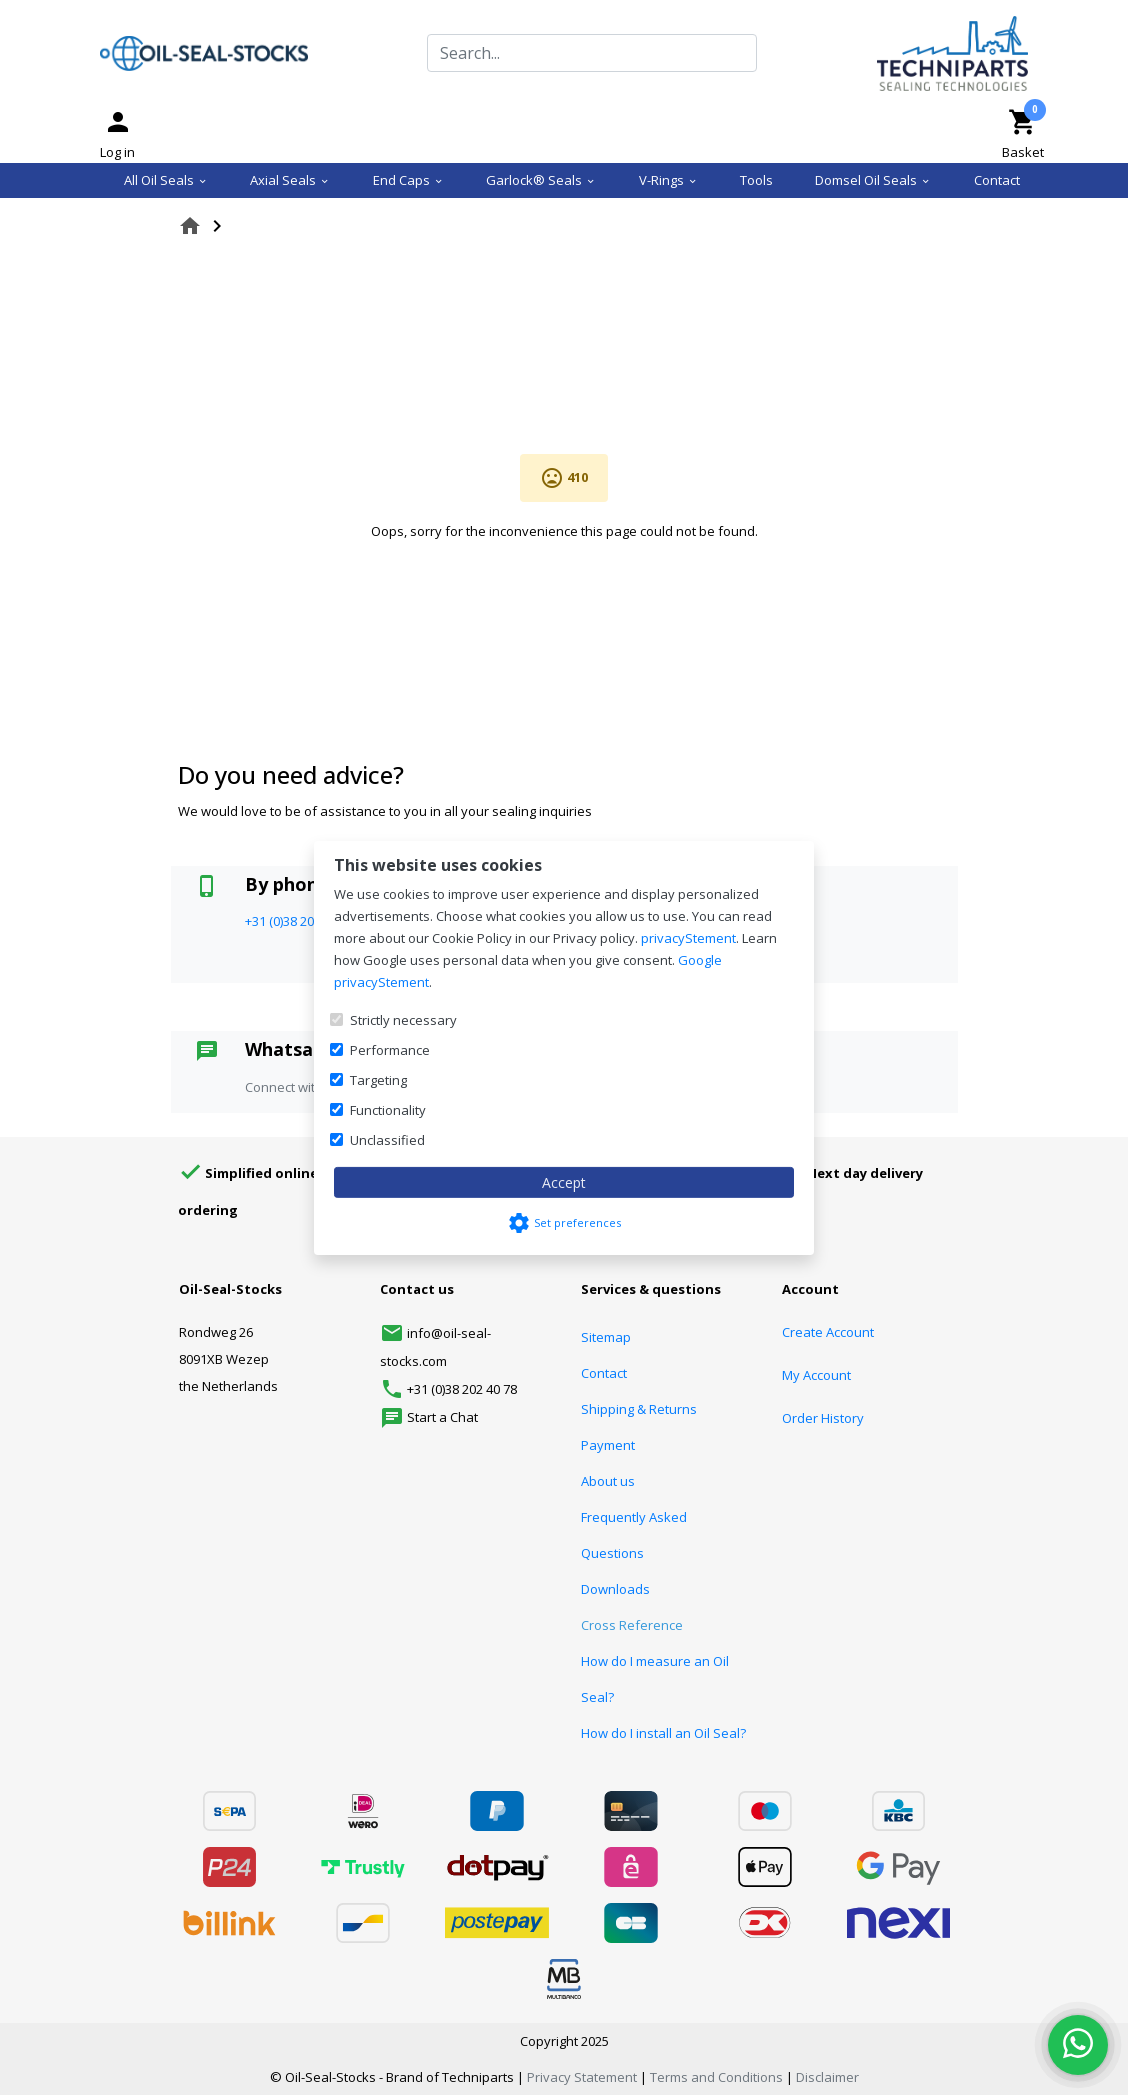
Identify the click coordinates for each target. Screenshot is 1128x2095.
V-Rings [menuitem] (668, 180)
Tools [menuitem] (756, 180)
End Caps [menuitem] (408, 180)
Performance (390, 1050)
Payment (608, 1445)
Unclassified (387, 1140)
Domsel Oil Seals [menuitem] (873, 180)
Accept (564, 1182)
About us (608, 1481)
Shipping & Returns (639, 1409)
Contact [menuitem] (997, 180)
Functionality (388, 1110)
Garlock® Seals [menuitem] (541, 180)
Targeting (378, 1080)
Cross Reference (632, 1625)
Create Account (828, 1332)
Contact (604, 1373)
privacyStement (688, 938)
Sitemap (606, 1337)
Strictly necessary (403, 1020)
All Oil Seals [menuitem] (166, 180)
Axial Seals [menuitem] (290, 180)
